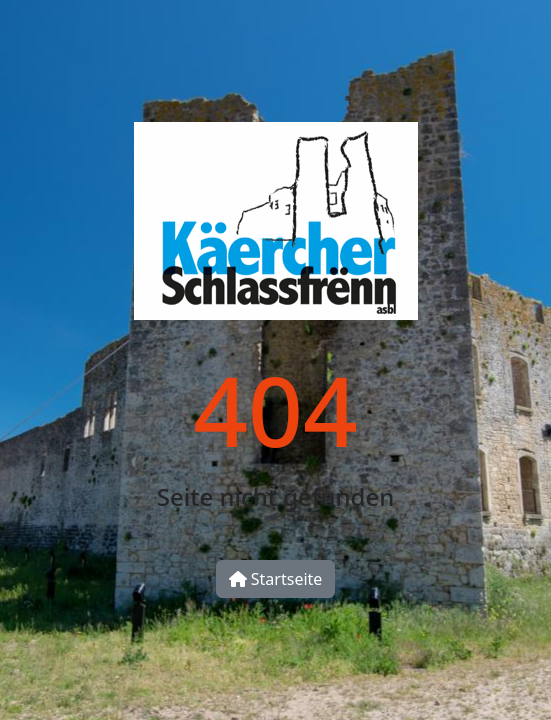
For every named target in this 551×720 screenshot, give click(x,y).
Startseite (276, 579)
